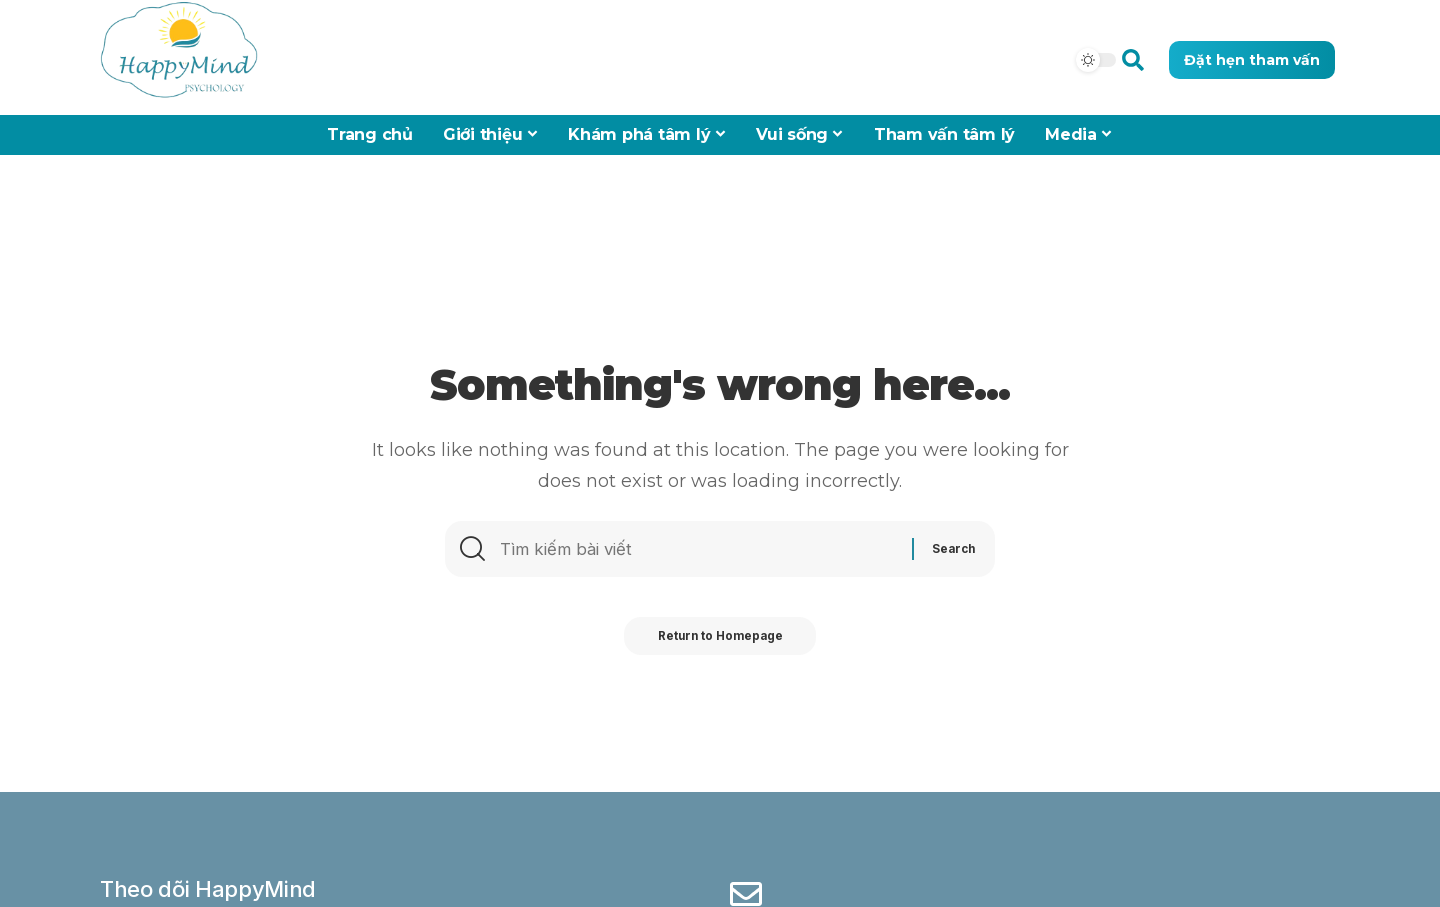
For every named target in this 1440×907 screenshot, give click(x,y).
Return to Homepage (720, 642)
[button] (1132, 59)
